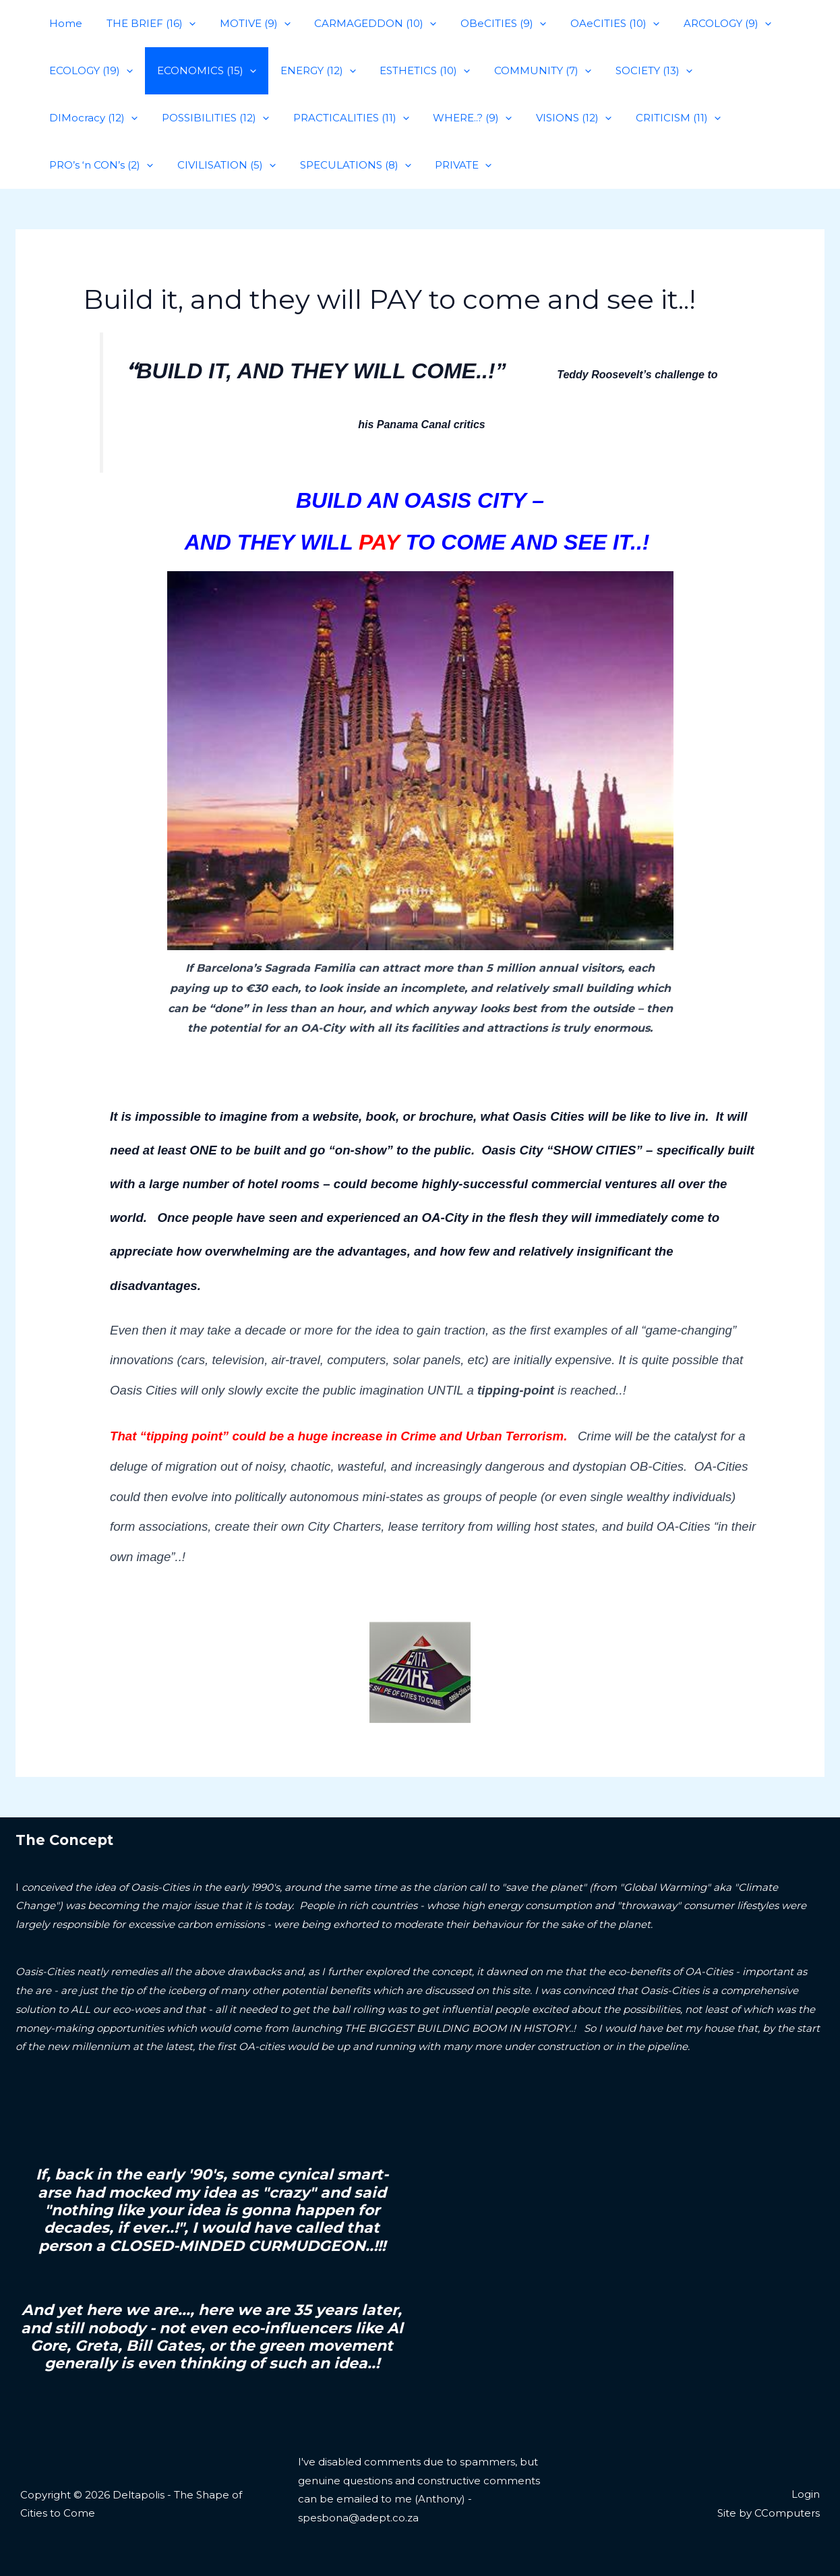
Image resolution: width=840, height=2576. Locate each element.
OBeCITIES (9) (486, 23)
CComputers (787, 2513)
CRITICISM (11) (548, 118)
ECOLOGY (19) (89, 70)
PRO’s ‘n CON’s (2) (663, 118)
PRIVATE (325, 165)
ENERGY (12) (308, 70)
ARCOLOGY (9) (702, 23)
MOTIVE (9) (245, 23)
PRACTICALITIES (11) (233, 118)
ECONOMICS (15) (200, 70)
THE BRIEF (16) (144, 23)
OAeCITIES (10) (593, 23)
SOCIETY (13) (632, 70)
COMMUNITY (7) (525, 70)
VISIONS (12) (447, 118)
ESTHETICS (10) (411, 70)
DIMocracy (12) (735, 70)
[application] (183, 23)
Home (63, 23)
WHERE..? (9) (350, 118)
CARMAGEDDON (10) (362, 23)
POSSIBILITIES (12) (100, 118)
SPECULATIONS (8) (221, 165)
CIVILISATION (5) (96, 165)
